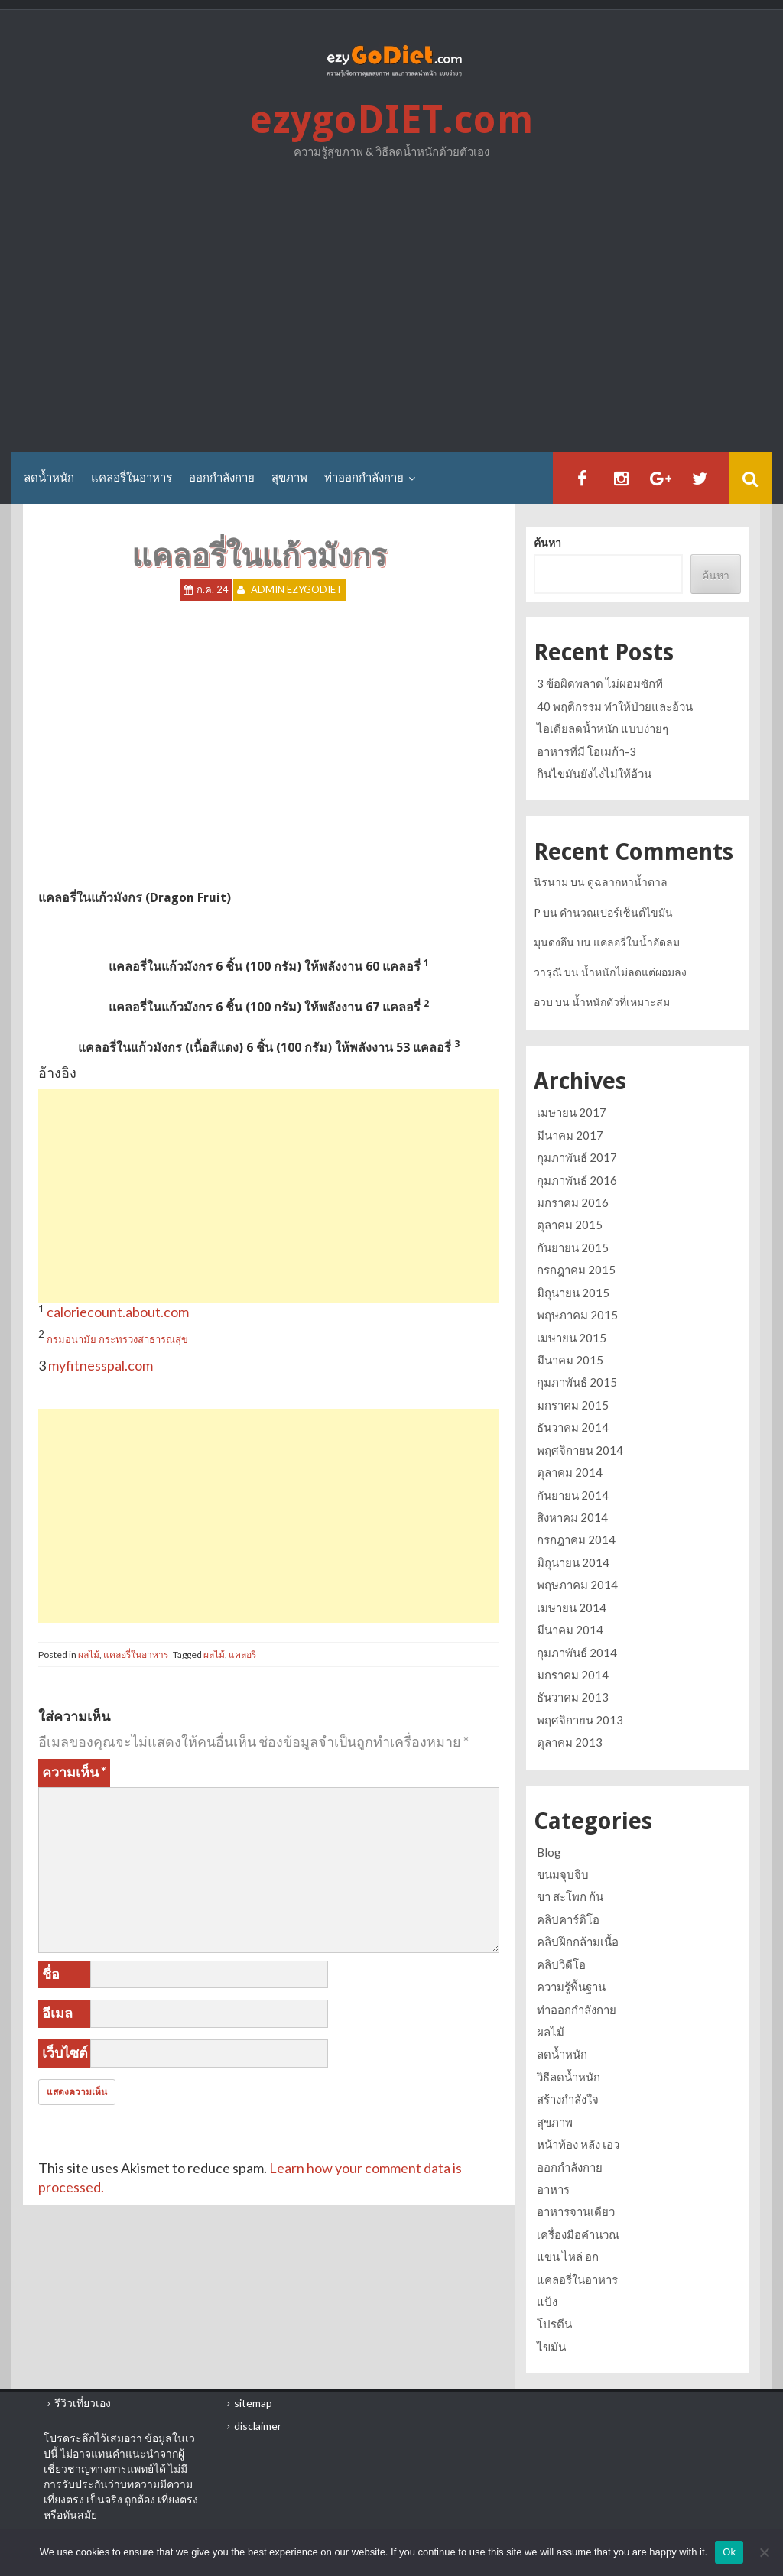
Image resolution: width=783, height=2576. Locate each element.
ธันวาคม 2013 (573, 1697)
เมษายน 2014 (571, 1607)
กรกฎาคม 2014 (576, 1539)
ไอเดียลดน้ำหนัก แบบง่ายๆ (602, 728)
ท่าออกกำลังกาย (364, 478)
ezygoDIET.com (391, 120)
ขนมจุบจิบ (563, 1874)
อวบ (543, 1001)
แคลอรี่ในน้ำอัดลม (636, 942)
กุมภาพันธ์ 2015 (577, 1382)
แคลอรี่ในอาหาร (131, 478)
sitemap (253, 2402)
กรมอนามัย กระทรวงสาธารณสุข (117, 1339)
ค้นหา (547, 543)
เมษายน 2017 (571, 1112)
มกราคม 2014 (573, 1675)
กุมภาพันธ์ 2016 (577, 1180)
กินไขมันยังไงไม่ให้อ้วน (594, 773)
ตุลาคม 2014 (570, 1472)
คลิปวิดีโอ (561, 1964)
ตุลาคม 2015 (570, 1225)
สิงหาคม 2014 (572, 1517)
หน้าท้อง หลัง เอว (578, 2144)
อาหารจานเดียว (576, 2211)
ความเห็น (74, 1771)
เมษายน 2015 (571, 1338)
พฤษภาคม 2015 (577, 1315)
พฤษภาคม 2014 (577, 1584)
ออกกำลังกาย (222, 478)
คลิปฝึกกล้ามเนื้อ (578, 1941)
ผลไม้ (88, 1654)
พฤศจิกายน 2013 (580, 1720)
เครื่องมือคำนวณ (578, 2234)
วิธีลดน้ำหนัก (568, 2077)
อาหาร (553, 2189)
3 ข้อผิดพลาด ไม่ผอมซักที (600, 683)
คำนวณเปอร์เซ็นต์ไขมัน (616, 912)
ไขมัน (551, 2347)
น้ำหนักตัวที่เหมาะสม (621, 1001)
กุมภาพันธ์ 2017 (577, 1157)
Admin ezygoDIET (297, 590)
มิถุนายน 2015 (573, 1292)
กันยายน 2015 (573, 1247)
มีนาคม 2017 (570, 1135)
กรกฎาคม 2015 (576, 1270)
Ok (729, 2552)
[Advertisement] (391, 310)
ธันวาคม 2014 (573, 1427)
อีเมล (57, 2012)
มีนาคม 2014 (570, 1630)
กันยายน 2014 (573, 1495)
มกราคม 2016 (573, 1202)
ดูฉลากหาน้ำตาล (627, 881)
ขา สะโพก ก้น (570, 1896)
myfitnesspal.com (100, 1365)
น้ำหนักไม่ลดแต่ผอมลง (634, 971)
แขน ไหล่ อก (568, 2256)
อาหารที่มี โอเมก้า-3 (586, 751)
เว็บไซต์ (65, 2052)
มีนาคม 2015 (570, 1360)
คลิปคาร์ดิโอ (568, 1919)
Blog (549, 1852)
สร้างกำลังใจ (568, 2099)
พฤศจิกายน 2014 (580, 1450)
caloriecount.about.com (118, 1311)
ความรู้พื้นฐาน (571, 1987)
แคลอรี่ (242, 1654)
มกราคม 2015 (573, 1405)
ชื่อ (51, 1973)
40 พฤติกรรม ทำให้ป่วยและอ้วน (615, 706)
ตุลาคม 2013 (570, 1742)
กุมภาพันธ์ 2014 (577, 1652)
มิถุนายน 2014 (573, 1562)
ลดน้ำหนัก (49, 478)
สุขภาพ (289, 478)
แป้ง (547, 2301)
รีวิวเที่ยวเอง (82, 2402)
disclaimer (257, 2425)
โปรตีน (554, 2324)
